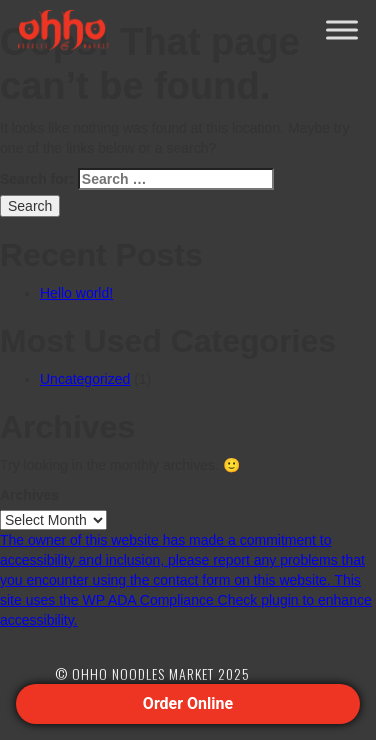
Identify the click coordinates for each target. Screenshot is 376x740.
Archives (29, 495)
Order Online (188, 703)
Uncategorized (85, 379)
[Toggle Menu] (342, 29)
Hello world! (76, 293)
